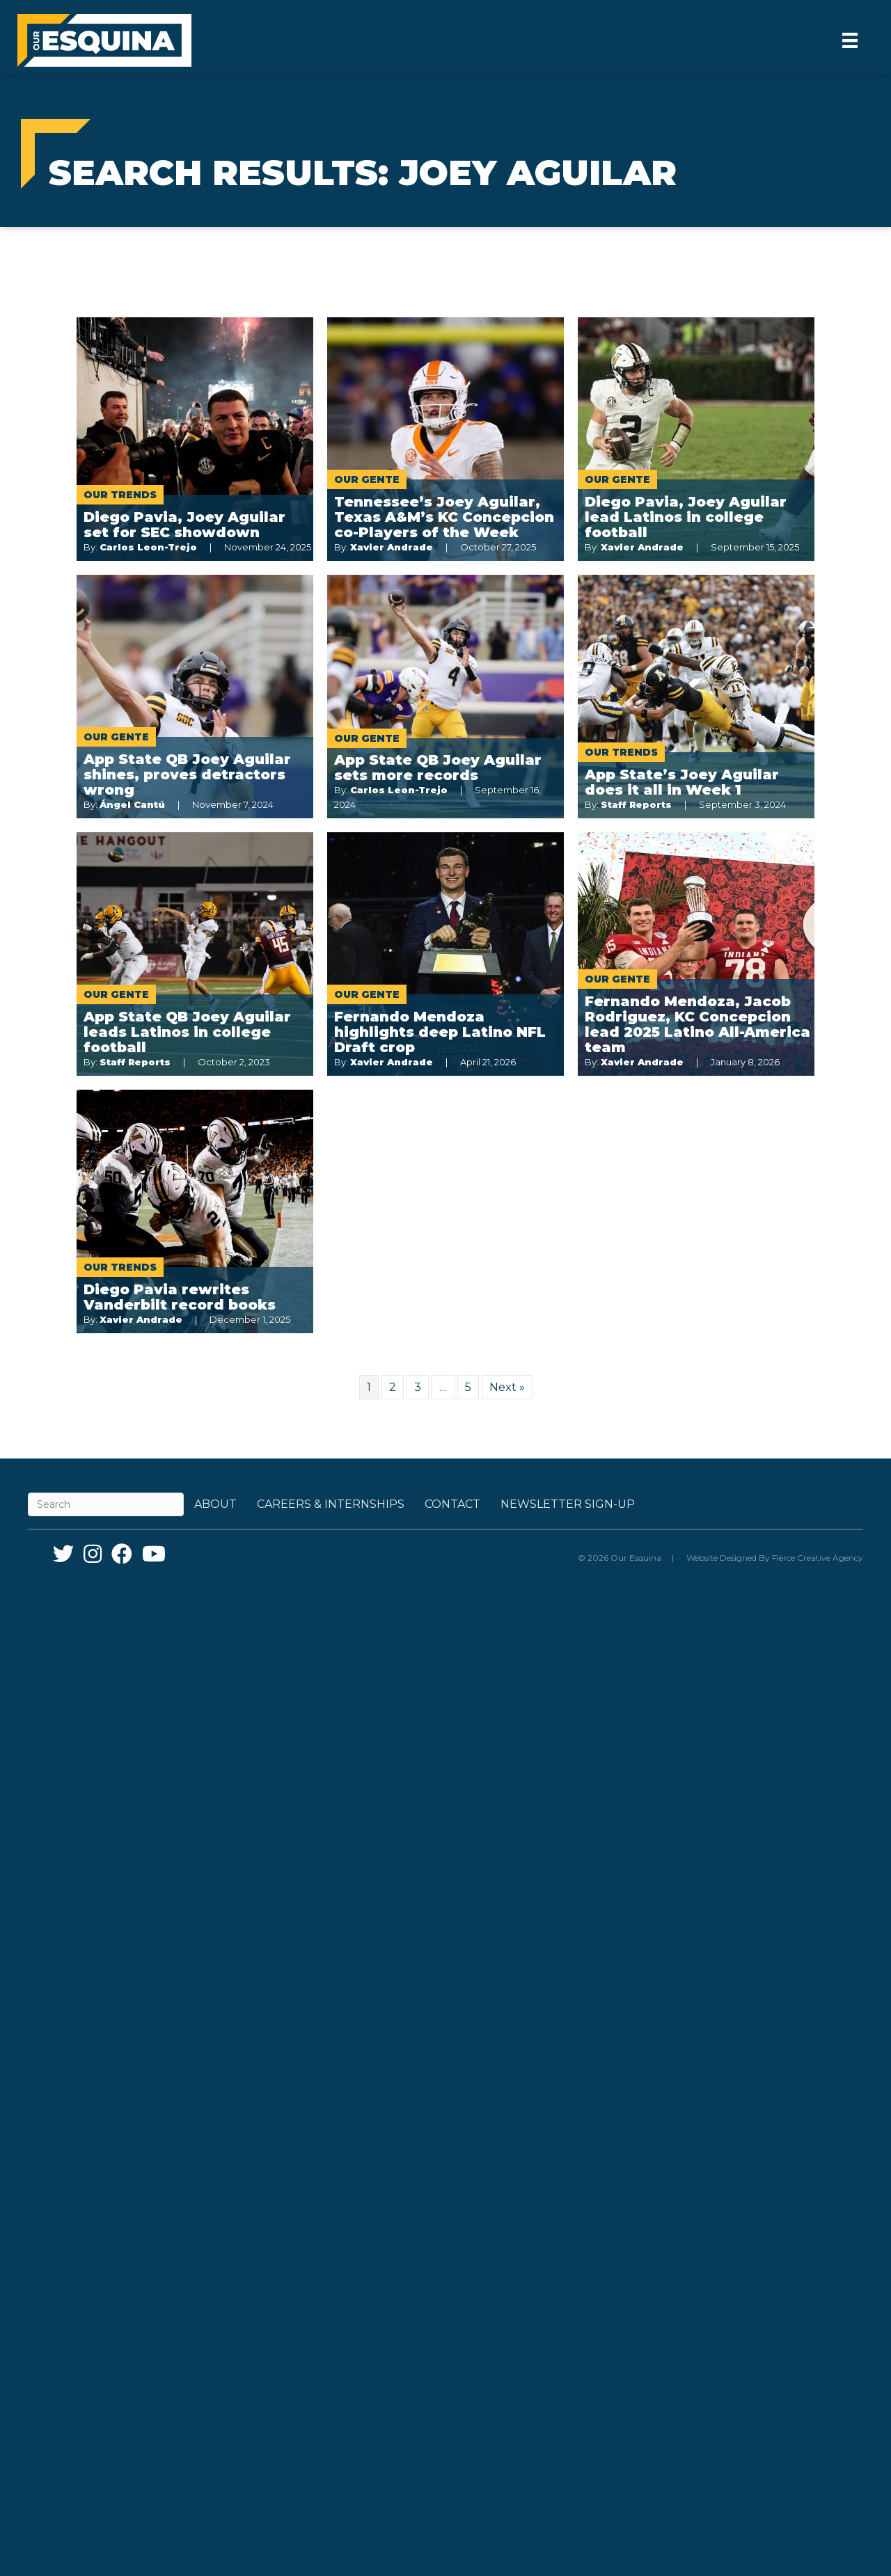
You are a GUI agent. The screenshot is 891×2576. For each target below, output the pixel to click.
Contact (452, 1504)
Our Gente (367, 479)
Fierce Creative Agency (817, 1557)
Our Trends (120, 494)
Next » (507, 1387)
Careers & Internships (330, 1504)
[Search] (106, 1504)
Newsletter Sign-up (567, 1504)
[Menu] (850, 40)
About (215, 1504)
